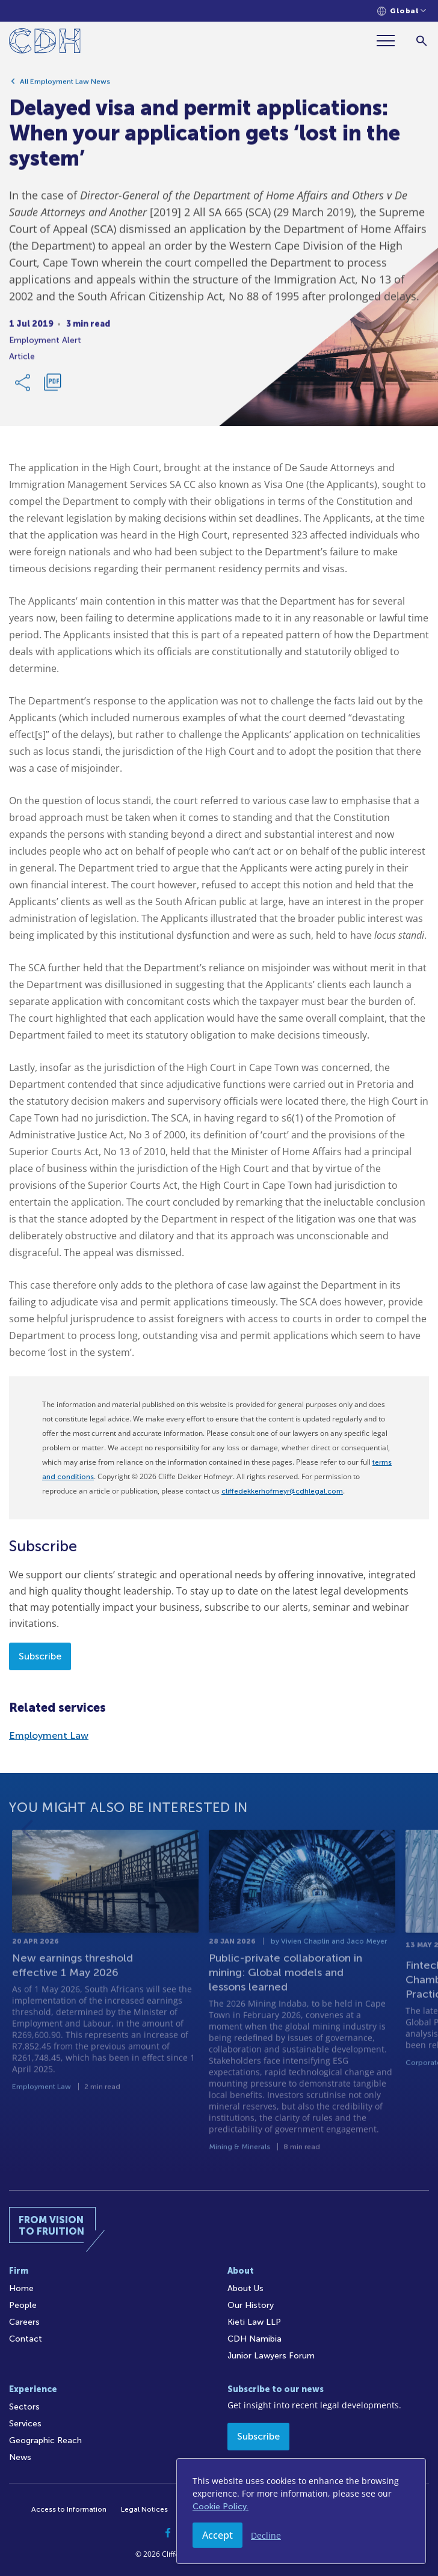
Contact (25, 2339)
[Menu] (390, 40)
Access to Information (68, 2509)
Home (21, 2288)
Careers (24, 2322)
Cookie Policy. (220, 2506)
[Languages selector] (401, 11)
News (20, 2457)
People (23, 2305)
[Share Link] (23, 387)
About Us (245, 2288)
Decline (266, 2535)
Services (25, 2424)
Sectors (24, 2407)
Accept (217, 2535)
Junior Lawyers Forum (271, 2356)
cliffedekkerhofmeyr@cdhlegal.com (282, 1491)
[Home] (45, 43)
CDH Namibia (254, 2339)
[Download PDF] (52, 387)
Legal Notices (144, 2509)
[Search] (421, 40)
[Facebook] (167, 2532)
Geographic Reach (45, 2440)
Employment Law (48, 1735)
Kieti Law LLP (254, 2322)
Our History (250, 2305)
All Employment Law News (65, 86)
